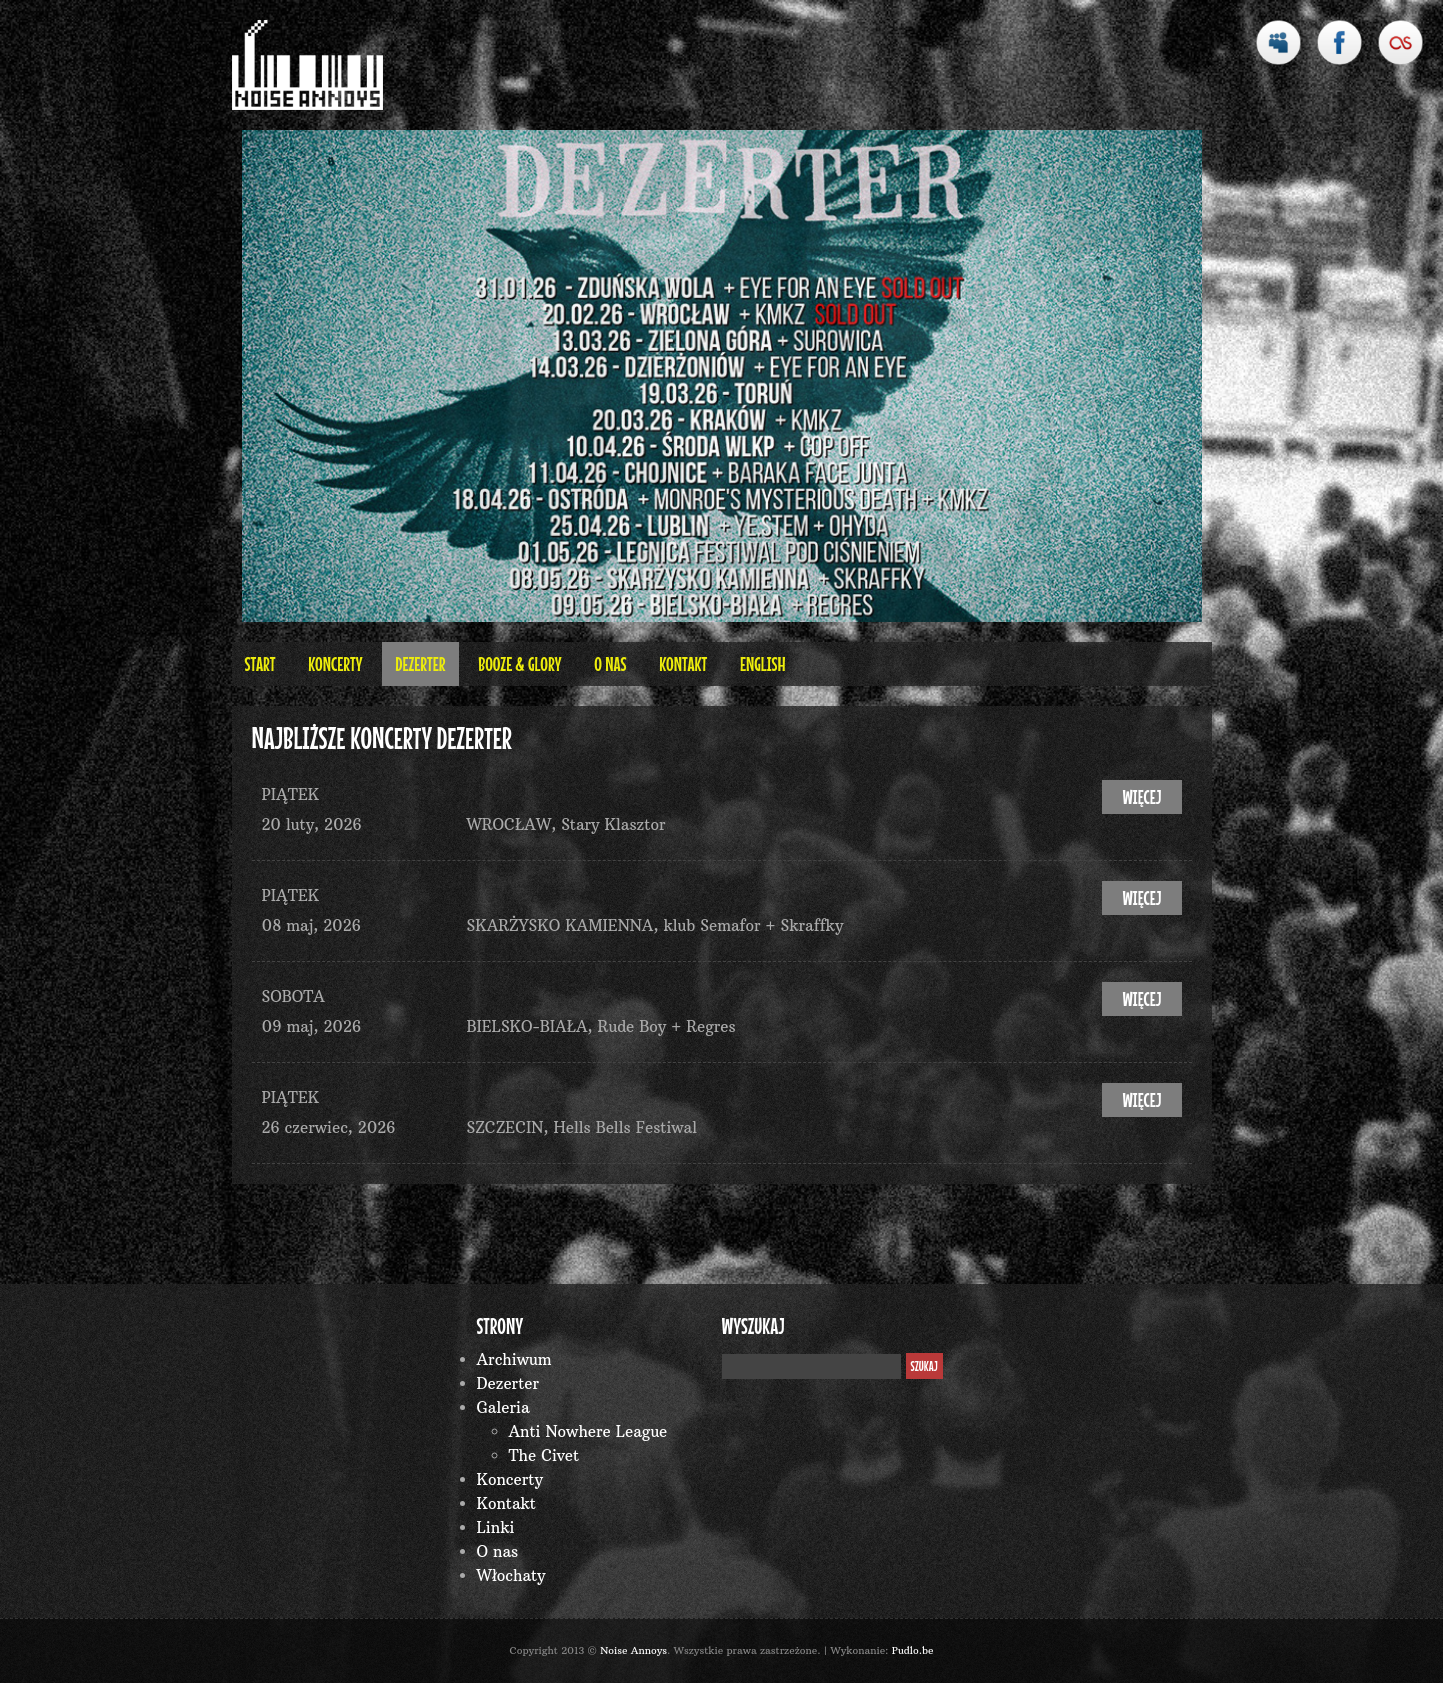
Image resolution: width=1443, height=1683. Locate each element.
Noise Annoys (633, 1650)
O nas (610, 663)
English (763, 663)
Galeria (503, 1407)
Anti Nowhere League (588, 1431)
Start (260, 663)
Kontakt (683, 663)
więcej (1141, 796)
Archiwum (514, 1359)
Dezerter (420, 663)
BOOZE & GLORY (519, 663)
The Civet (544, 1455)
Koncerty (335, 663)
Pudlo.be (913, 1650)
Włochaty (511, 1575)
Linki (496, 1527)
